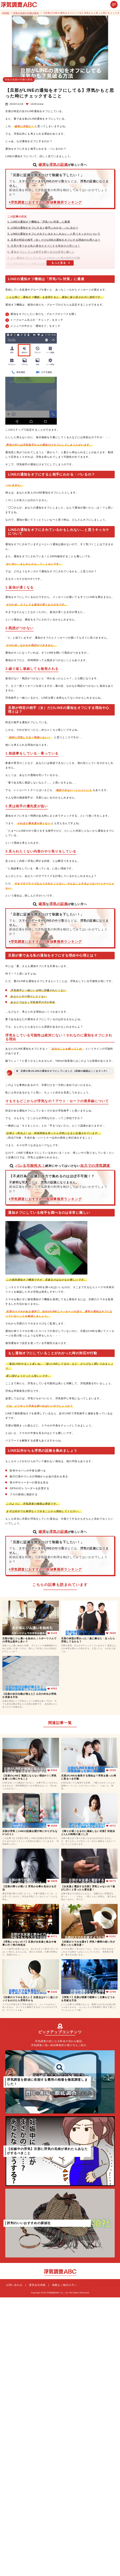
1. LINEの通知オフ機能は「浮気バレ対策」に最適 (38, 221)
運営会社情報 (37, 2476)
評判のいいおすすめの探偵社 (29, 2394)
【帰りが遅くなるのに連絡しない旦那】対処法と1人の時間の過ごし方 (88, 1833)
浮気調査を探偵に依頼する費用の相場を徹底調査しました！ (47, 2170)
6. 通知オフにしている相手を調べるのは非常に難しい (41, 251)
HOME (5, 13)
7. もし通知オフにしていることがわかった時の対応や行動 (43, 257)
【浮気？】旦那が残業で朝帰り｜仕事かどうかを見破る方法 (88, 2064)
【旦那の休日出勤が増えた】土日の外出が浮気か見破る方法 (29, 1695)
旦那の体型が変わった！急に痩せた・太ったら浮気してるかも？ (88, 1640)
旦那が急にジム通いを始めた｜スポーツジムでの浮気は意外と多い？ (29, 1640)
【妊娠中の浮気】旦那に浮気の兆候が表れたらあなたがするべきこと (47, 2282)
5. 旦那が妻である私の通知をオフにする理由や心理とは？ (43, 245)
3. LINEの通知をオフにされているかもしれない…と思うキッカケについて (53, 233)
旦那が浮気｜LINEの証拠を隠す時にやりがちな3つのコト (30, 1833)
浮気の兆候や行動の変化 (26, 13)
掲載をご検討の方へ (64, 2476)
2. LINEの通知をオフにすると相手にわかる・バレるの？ (42, 227)
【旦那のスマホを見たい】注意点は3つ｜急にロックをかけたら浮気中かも (30, 2064)
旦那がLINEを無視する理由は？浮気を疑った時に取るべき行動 (88, 1777)
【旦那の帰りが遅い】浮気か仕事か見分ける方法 (29, 1888)
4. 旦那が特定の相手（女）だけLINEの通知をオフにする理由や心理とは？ (53, 239)
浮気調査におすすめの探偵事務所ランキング (46, 202)
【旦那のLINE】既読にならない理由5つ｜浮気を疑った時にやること (29, 1777)
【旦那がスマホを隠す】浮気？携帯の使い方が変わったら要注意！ (88, 1987)
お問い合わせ (14, 2476)
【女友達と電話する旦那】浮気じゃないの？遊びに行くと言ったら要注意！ (88, 1910)
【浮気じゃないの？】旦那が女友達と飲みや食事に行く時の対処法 (29, 1987)
